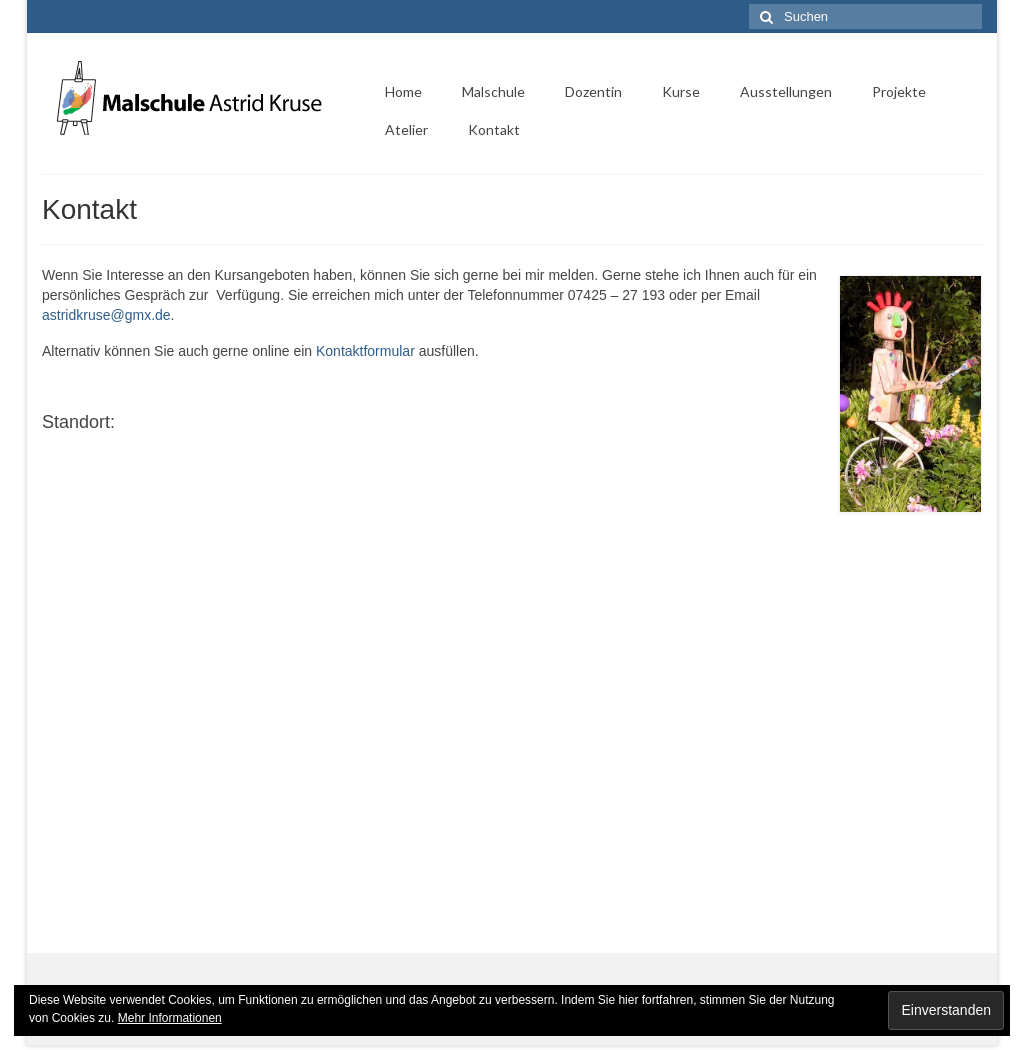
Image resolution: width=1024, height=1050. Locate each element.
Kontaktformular (365, 351)
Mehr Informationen (170, 1018)
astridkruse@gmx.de (106, 315)
